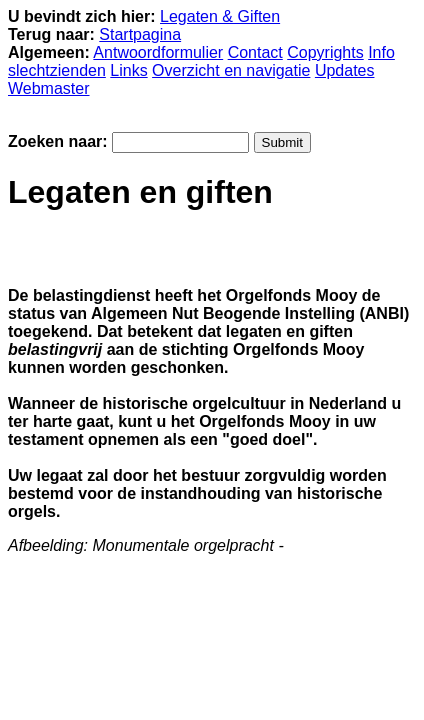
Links (128, 70)
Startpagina (140, 34)
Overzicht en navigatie (231, 70)
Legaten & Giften (220, 16)
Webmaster (49, 88)
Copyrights (325, 52)
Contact (255, 52)
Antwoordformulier (158, 52)
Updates (345, 70)
